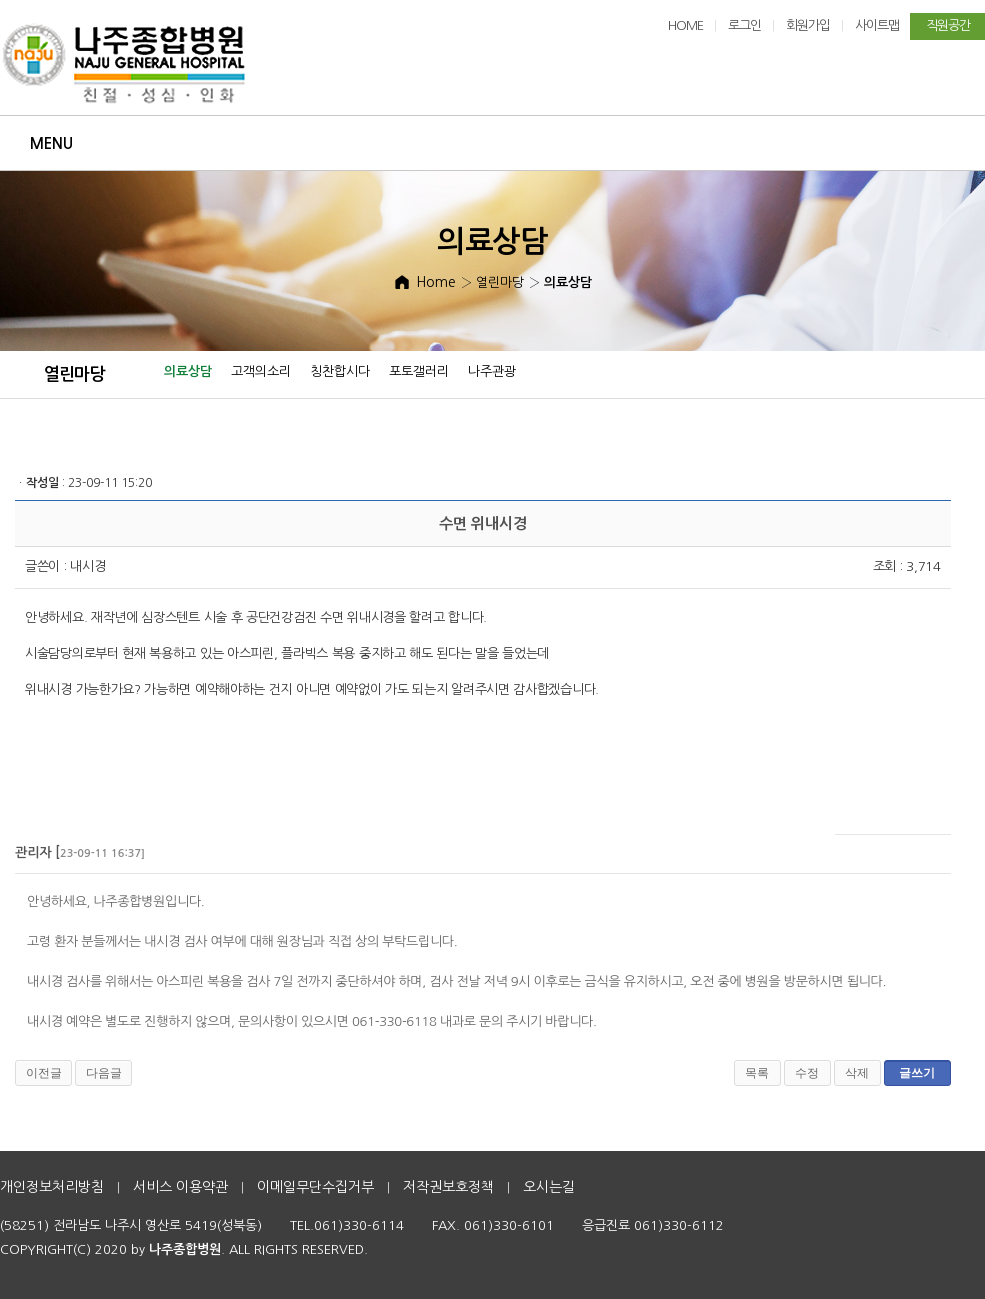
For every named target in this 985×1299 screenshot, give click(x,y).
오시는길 (549, 1187)
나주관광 (492, 371)
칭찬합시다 (340, 371)
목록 (757, 1073)
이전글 (44, 1073)
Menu (51, 143)
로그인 (744, 25)
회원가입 (808, 25)
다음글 (104, 1073)
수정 (807, 1073)
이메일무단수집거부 (315, 1187)
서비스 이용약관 (180, 1187)
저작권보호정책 (448, 1187)
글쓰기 (917, 1073)
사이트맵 (877, 25)
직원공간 (948, 25)
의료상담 (188, 371)
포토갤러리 (419, 371)
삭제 (857, 1073)
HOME (685, 25)
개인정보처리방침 (52, 1187)
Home (436, 282)
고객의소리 (261, 371)
